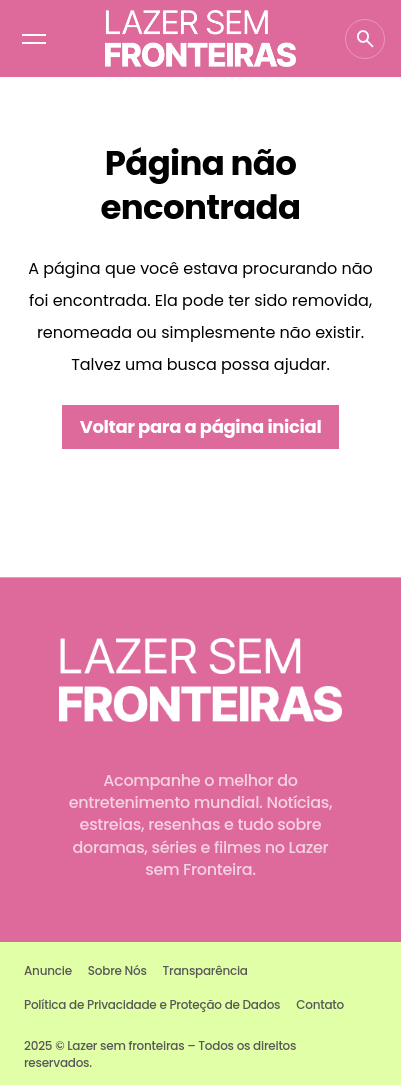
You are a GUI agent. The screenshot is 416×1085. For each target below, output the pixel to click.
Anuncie (48, 970)
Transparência (205, 970)
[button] (34, 39)
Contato (320, 1004)
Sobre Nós (117, 970)
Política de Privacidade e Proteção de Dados (152, 1004)
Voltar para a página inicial (201, 426)
